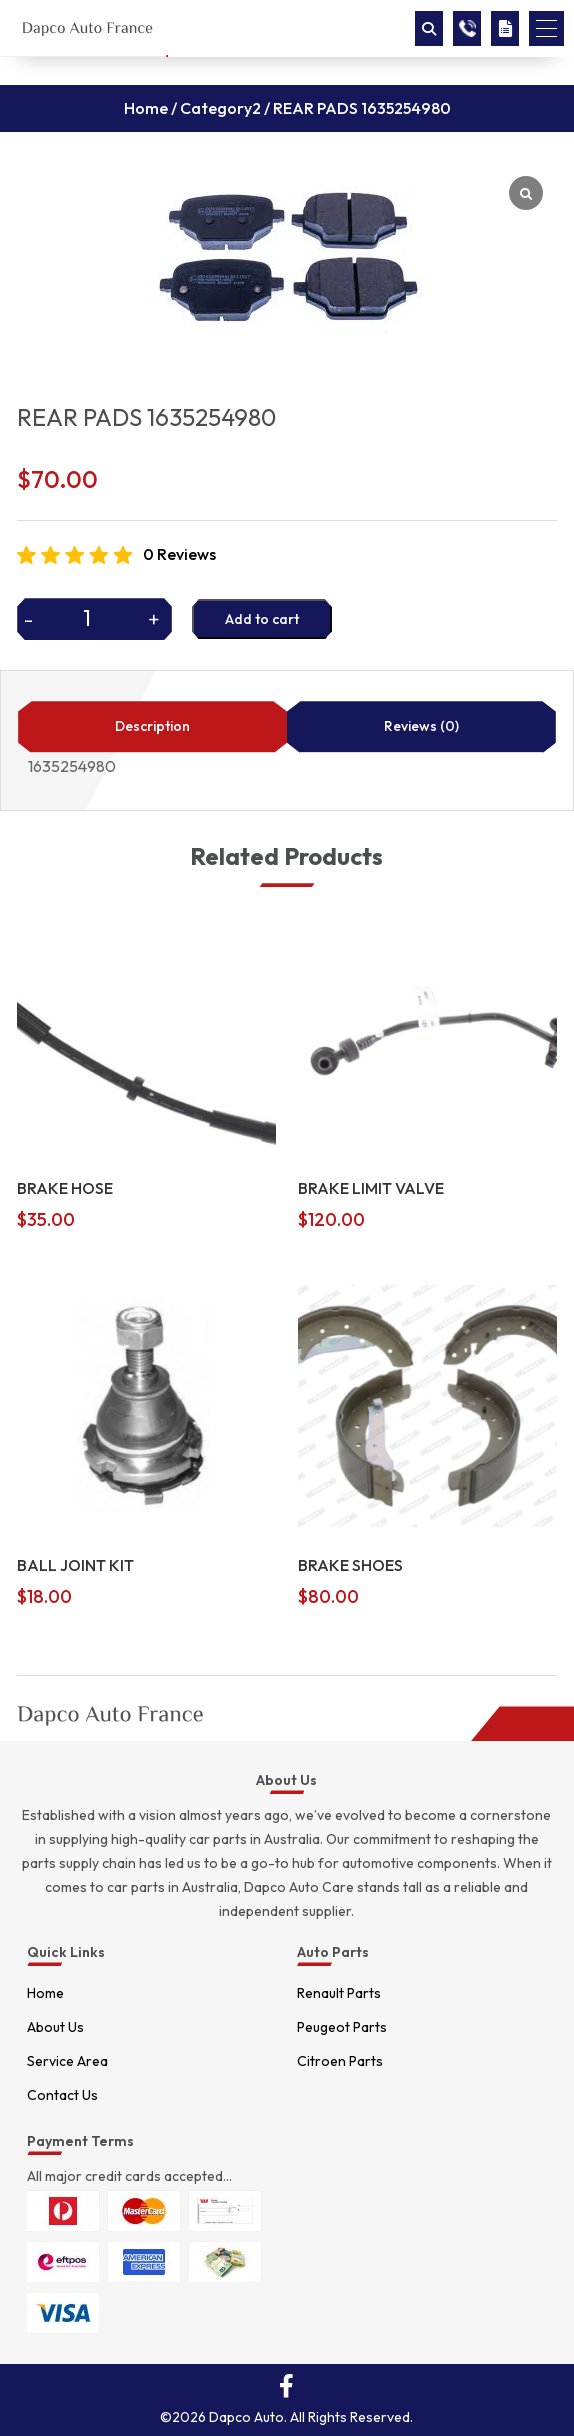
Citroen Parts (340, 2061)
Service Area (67, 2061)
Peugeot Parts (342, 2027)
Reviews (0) (421, 726)
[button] (546, 28)
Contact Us (62, 2095)
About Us (55, 2027)
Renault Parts (339, 1993)
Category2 (220, 108)
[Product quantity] (94, 618)
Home (146, 108)
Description (152, 726)
